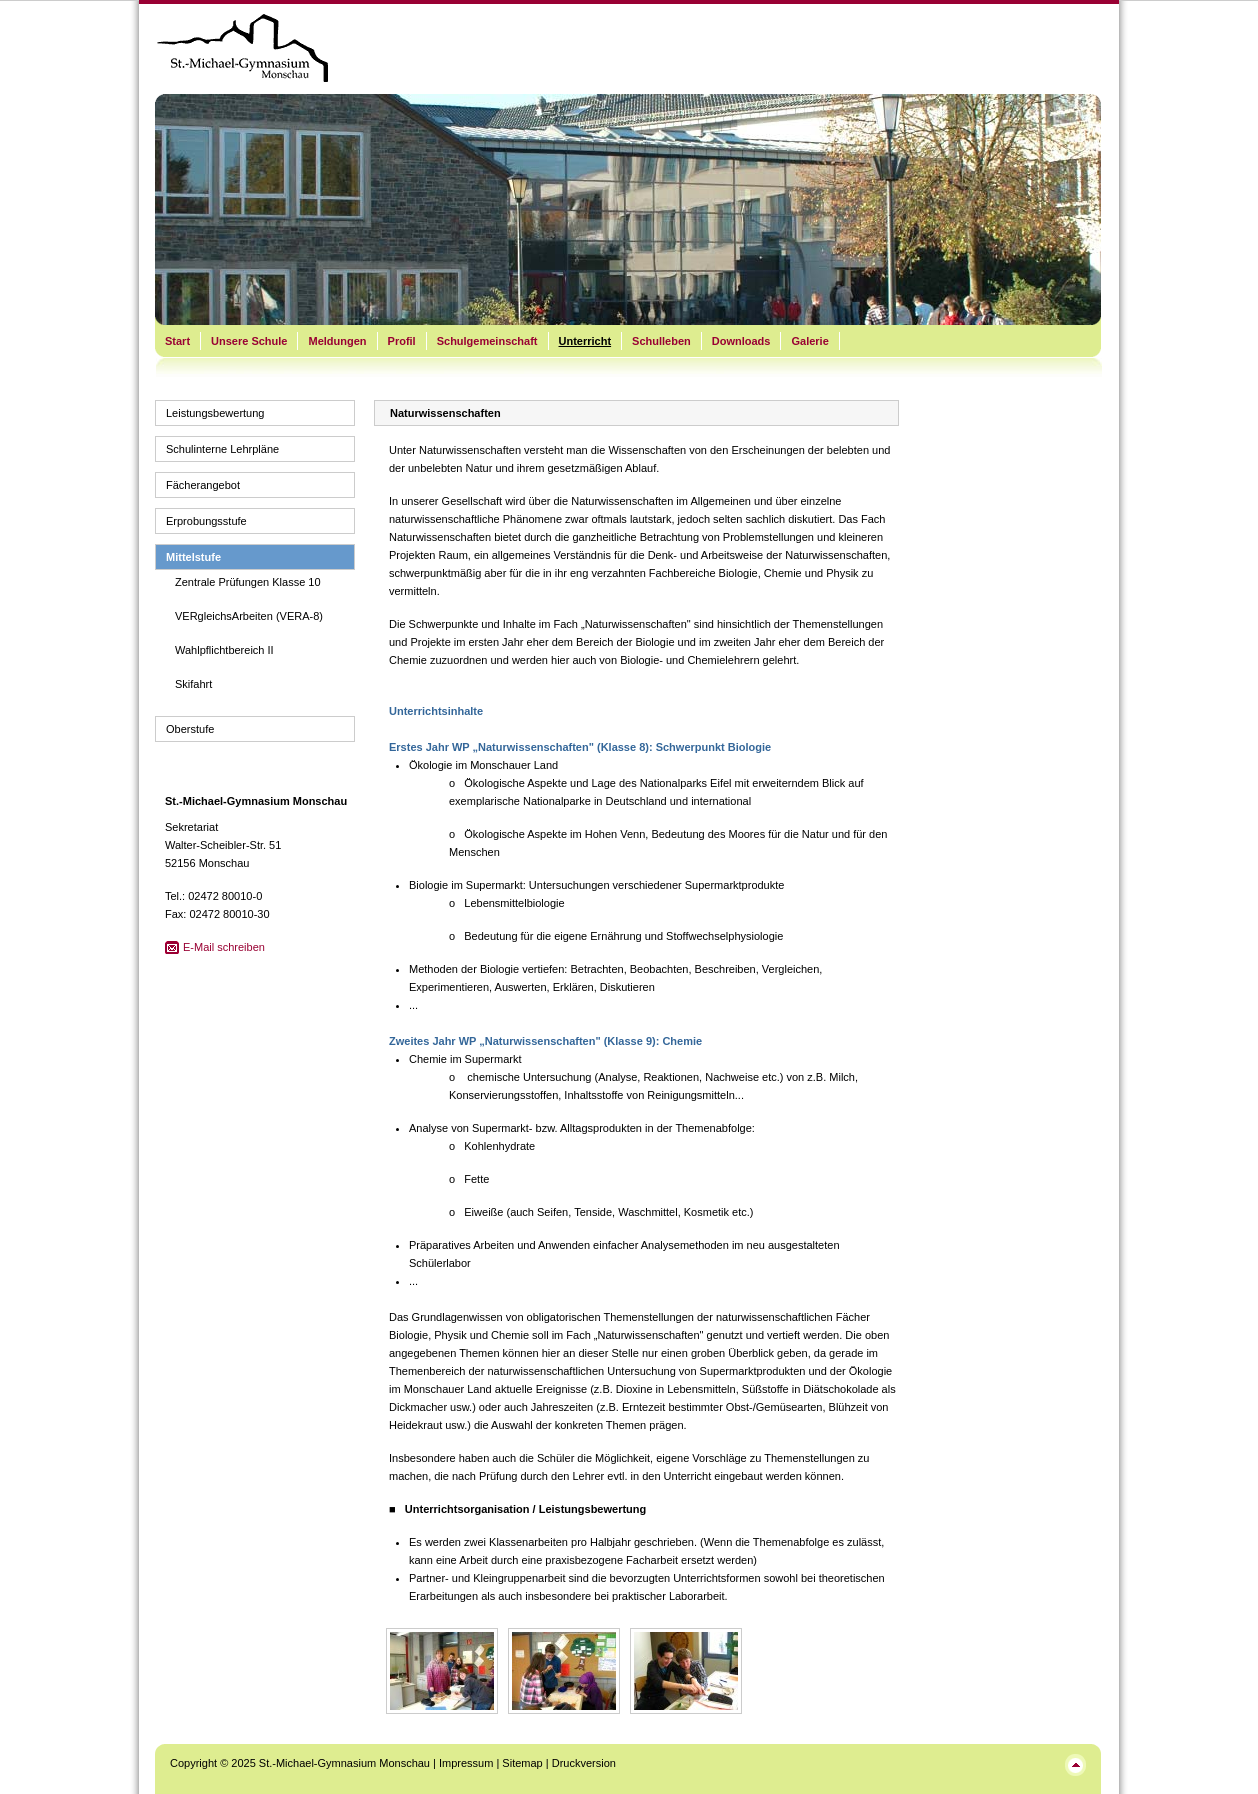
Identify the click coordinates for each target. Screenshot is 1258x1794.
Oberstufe (190, 729)
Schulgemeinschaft (487, 341)
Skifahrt (193, 684)
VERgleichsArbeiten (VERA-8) (249, 616)
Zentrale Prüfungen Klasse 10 (248, 582)
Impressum (466, 1763)
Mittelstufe (193, 557)
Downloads (741, 341)
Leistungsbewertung (215, 413)
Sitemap (522, 1763)
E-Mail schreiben (224, 947)
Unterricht (585, 341)
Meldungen (337, 341)
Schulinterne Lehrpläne (222, 449)
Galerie (809, 341)
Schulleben (661, 341)
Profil (402, 341)
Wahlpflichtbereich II (224, 650)
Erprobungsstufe (206, 521)
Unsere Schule (249, 341)
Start (177, 341)
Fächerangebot (203, 485)
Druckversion (584, 1763)
